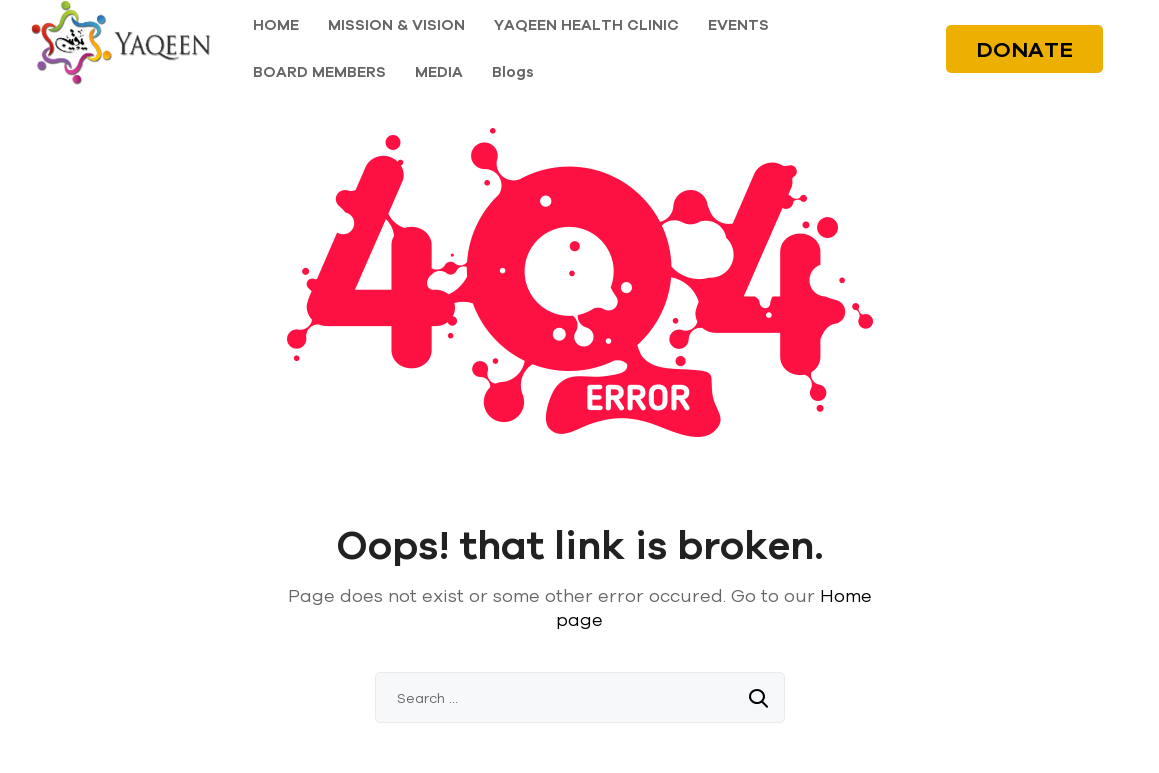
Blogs (513, 71)
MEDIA (439, 71)
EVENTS (738, 24)
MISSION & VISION (396, 24)
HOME (276, 24)
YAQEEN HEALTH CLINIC (586, 24)
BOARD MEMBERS (319, 71)
